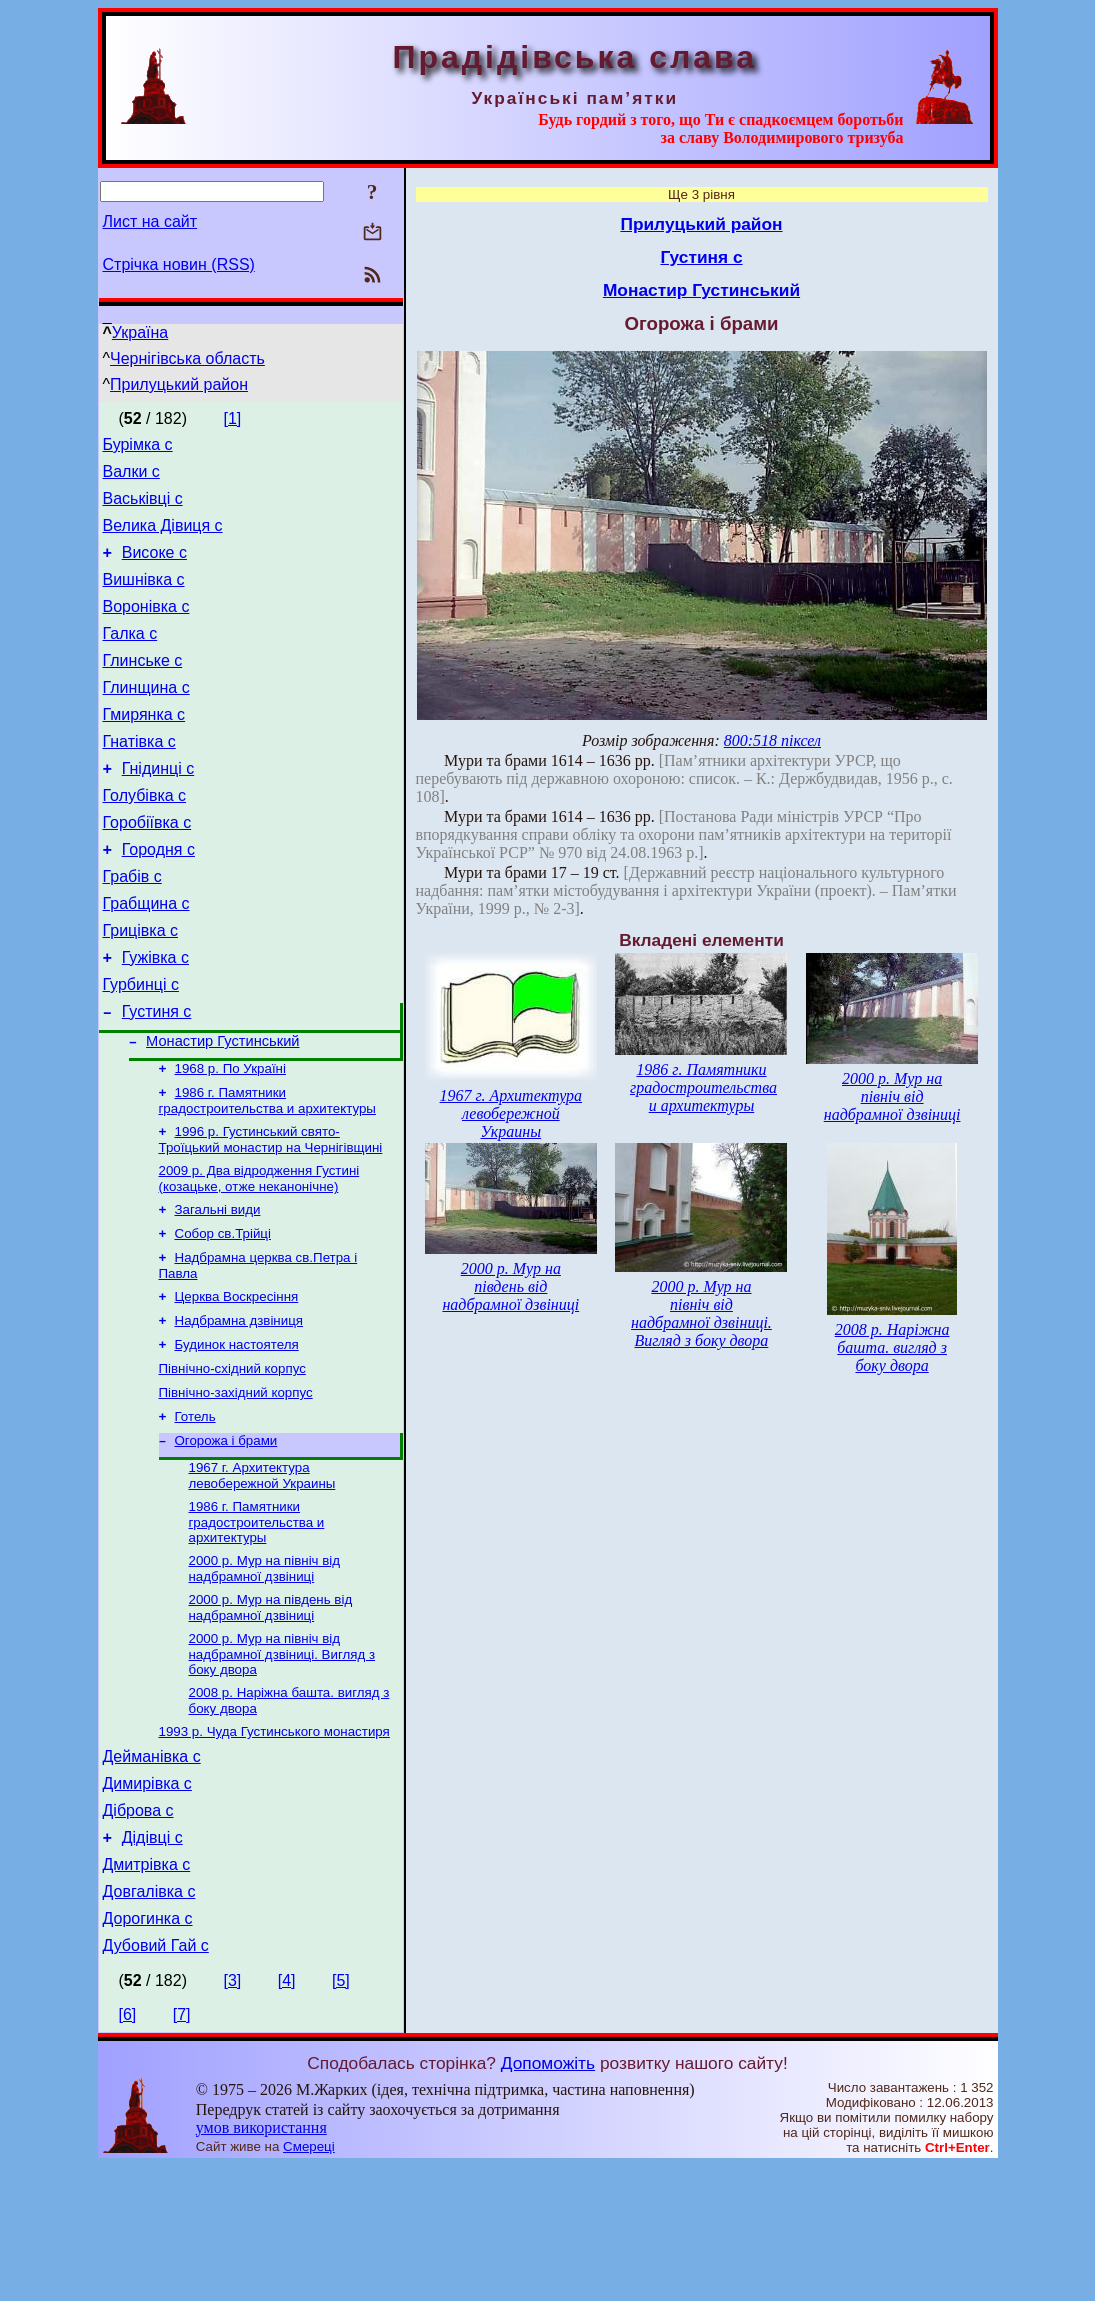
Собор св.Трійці (223, 1314)
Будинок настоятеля (237, 1433)
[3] (232, 2115)
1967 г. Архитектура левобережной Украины (262, 1574)
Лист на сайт (150, 221)
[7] (182, 2149)
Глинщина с (146, 717)
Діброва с (138, 1930)
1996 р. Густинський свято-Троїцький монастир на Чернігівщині (271, 1214)
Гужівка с (155, 1017)
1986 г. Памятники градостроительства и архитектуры (267, 1173)
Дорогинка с (148, 2050)
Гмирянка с (144, 747)
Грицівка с (141, 987)
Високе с (154, 567)
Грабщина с (146, 957)
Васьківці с (143, 507)
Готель (195, 1511)
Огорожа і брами (226, 1537)
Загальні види (218, 1288)
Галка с (130, 657)
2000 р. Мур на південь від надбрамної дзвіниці (271, 1712)
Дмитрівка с (147, 1990)
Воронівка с (146, 627)
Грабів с (132, 927)
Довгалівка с (149, 2020)
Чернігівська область (187, 358)
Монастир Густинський (222, 1110)
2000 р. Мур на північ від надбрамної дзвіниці (265, 1671)
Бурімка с (138, 447)
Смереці (309, 2281)
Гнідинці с (158, 807)
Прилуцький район (179, 384)
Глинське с (143, 687)
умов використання (261, 2262)
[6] (128, 2149)
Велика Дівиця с (163, 537)
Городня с (158, 897)
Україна (140, 332)
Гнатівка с (139, 777)
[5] (341, 2115)
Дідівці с (152, 1960)
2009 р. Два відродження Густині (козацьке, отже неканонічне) (259, 1255)
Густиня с (157, 1077)
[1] (232, 418)
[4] (287, 2115)
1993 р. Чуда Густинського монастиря (274, 1842)
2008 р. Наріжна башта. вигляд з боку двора (892, 1347)
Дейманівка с (152, 1870)
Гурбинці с (141, 1047)
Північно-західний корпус (236, 1485)
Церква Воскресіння (237, 1381)
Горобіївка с (147, 867)
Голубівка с (145, 837)
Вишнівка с (144, 597)
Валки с (131, 477)
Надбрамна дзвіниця (239, 1407)
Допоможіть (548, 2198)
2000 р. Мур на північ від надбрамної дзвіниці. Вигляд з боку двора (282, 1761)
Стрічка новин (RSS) (179, 264)
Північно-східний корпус (232, 1459)
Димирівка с (147, 1900)
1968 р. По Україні (230, 1139)
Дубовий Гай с (156, 2080)
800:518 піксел (772, 740)
